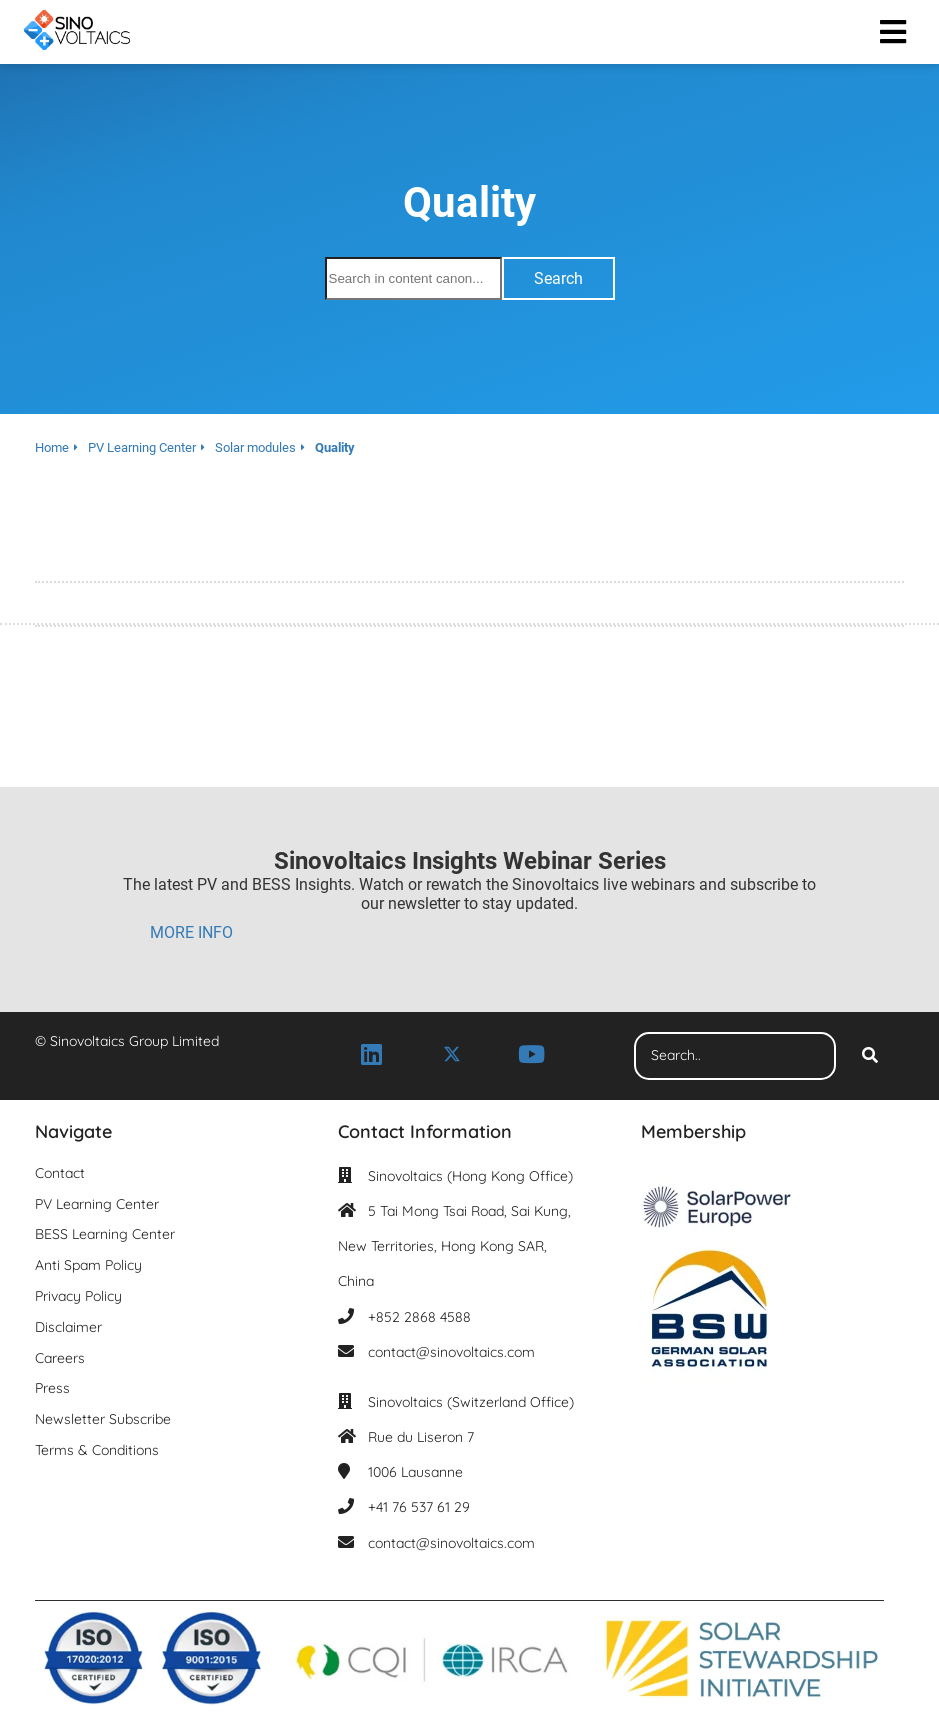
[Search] (870, 1056)
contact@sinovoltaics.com (451, 1352)
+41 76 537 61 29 (419, 1507)
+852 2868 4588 (419, 1317)
